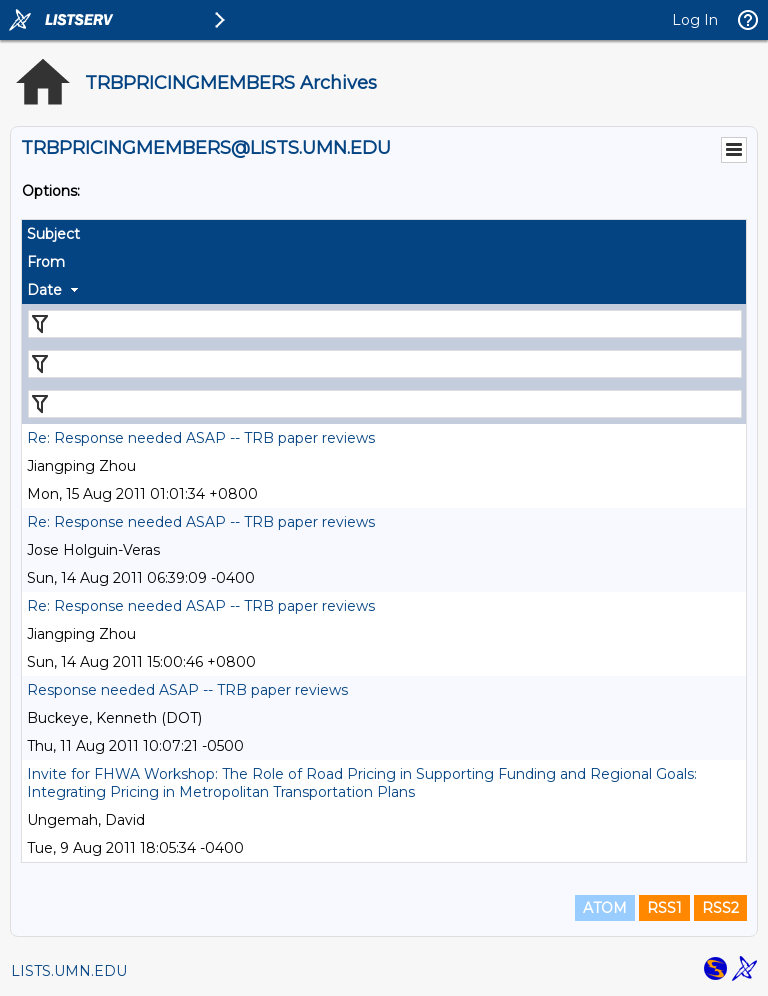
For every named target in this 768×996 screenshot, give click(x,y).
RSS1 (664, 908)
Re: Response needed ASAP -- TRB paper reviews (201, 438)
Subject (53, 234)
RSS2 (720, 908)
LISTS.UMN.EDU (69, 971)
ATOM (605, 908)
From (46, 262)
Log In (695, 20)
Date (44, 290)
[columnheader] (384, 234)
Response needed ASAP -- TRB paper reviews (187, 690)
